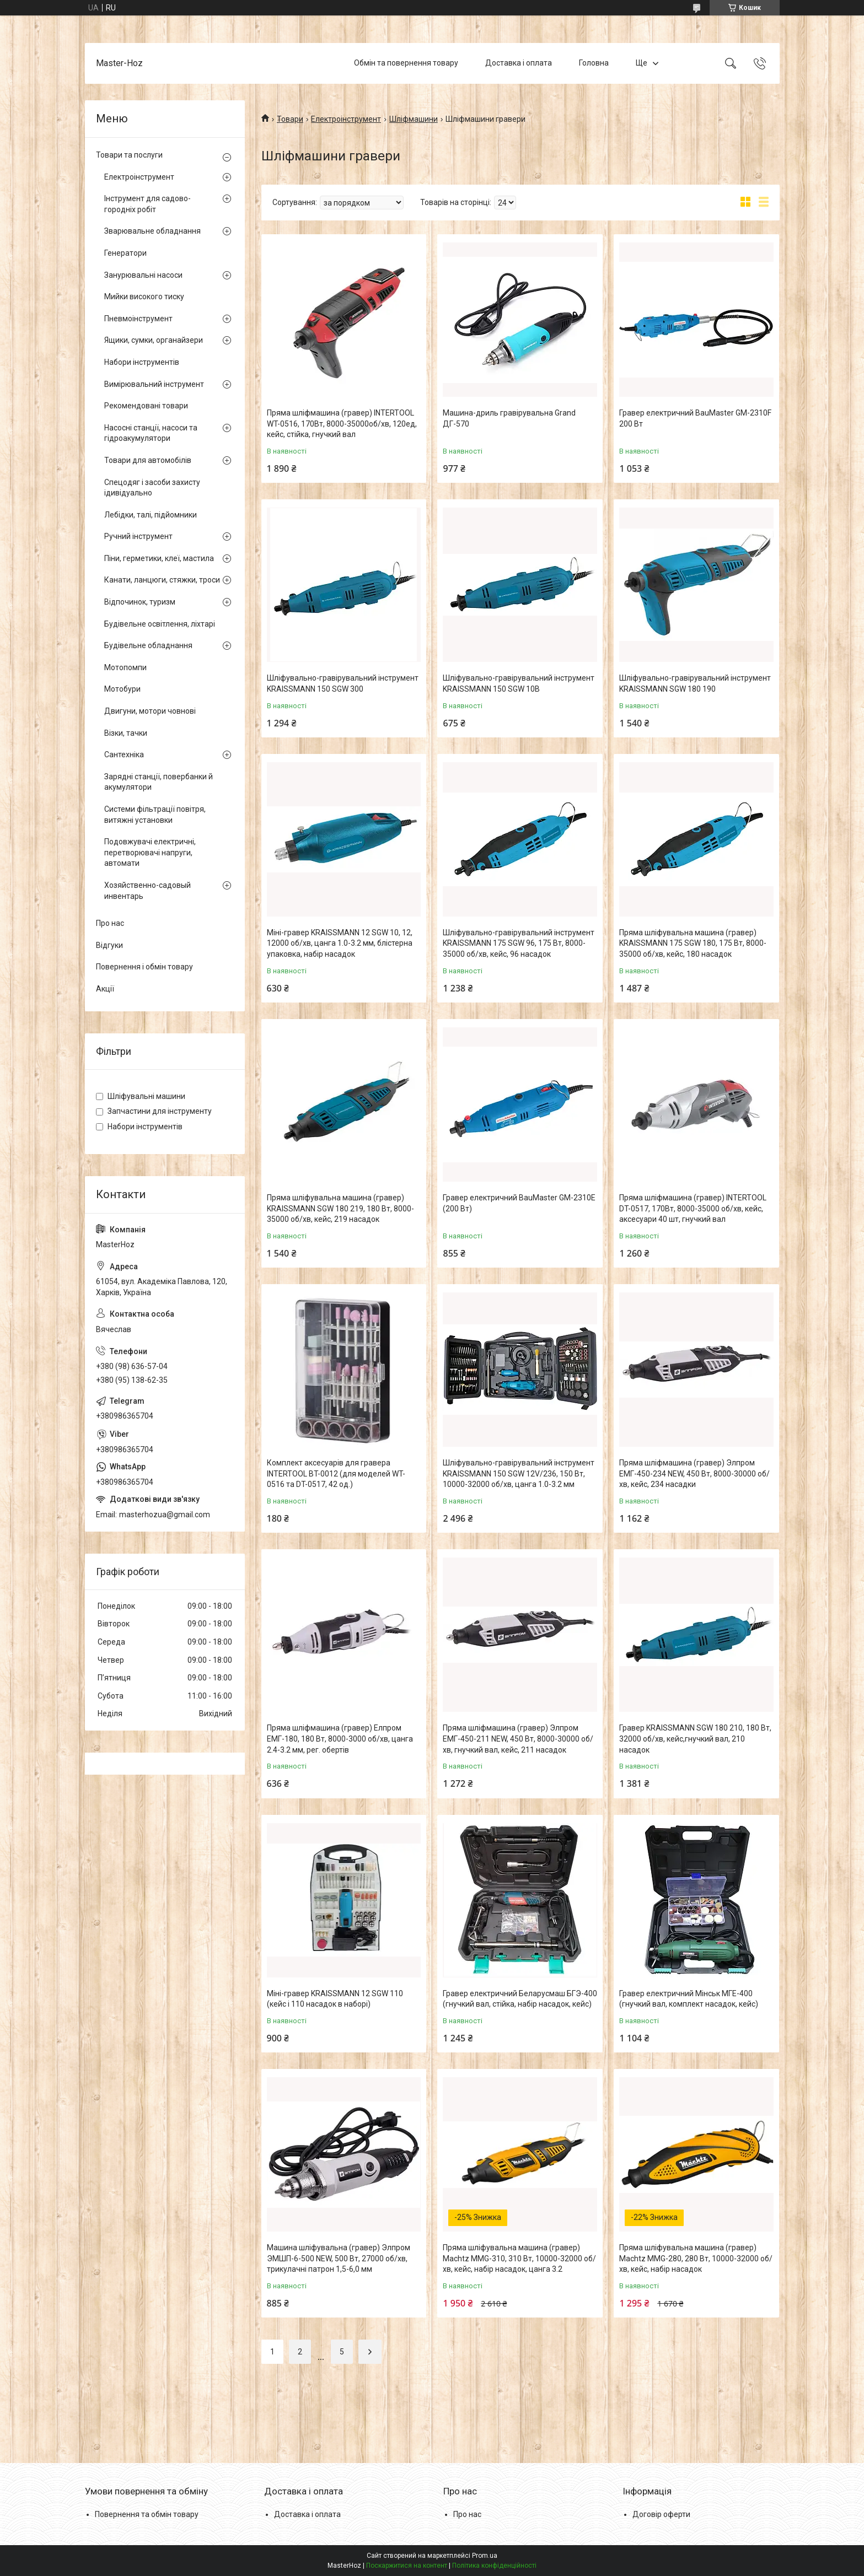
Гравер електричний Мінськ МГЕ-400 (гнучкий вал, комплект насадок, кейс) (688, 1999)
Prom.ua (484, 2555)
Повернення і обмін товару (144, 966)
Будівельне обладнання (148, 645)
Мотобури (122, 689)
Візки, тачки (125, 733)
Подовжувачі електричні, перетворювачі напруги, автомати (150, 852)
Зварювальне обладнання (152, 231)
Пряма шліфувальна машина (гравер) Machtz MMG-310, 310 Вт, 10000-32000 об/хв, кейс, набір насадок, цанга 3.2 (519, 2258)
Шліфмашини (413, 119)
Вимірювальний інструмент (154, 384)
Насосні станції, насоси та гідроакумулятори (150, 433)
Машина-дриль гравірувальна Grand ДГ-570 (509, 418)
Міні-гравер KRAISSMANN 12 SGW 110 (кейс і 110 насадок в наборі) (335, 1999)
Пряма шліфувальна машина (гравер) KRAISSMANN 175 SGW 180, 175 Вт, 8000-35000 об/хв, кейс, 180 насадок (692, 943)
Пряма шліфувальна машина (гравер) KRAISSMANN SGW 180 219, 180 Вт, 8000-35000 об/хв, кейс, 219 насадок (340, 1208)
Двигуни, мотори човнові (150, 711)
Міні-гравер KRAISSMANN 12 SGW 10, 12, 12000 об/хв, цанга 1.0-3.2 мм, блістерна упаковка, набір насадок (339, 943)
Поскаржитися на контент (406, 2565)
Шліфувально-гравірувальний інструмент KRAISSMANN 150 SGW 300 (342, 683)
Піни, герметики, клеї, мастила (159, 558)
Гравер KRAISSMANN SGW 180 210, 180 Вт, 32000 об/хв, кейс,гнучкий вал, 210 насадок (695, 1738)
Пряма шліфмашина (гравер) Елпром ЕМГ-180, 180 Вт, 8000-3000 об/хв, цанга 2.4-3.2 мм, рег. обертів (340, 1738)
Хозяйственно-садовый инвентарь (147, 891)
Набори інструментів (141, 362)
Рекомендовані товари (146, 405)
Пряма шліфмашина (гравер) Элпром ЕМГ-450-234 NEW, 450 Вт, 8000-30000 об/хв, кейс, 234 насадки (694, 1473)
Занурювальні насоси (143, 275)
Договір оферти (661, 2514)
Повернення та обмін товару (146, 2514)
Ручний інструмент (138, 536)
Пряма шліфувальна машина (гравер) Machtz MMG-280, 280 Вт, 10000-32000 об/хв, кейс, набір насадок (695, 2258)
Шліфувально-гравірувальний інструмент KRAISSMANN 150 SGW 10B (518, 683)
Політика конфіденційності (494, 2565)
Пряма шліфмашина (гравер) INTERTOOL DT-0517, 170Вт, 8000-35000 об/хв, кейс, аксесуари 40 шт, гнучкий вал (692, 1208)
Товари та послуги (129, 154)
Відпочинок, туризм (139, 601)
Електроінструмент (346, 119)
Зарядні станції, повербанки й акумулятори (158, 782)
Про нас (110, 923)
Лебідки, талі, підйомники (150, 514)
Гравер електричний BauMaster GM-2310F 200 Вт (695, 418)
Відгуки (109, 945)
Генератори (125, 253)
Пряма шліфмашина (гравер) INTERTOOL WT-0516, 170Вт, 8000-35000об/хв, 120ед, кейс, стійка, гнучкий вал (342, 423)
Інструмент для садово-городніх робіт (147, 204)
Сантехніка (124, 754)
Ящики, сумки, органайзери (153, 340)
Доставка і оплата (518, 62)
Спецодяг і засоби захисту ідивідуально (152, 488)
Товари (290, 119)
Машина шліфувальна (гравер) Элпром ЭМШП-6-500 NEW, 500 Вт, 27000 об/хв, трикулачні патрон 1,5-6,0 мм (338, 2258)
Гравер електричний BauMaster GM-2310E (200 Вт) (519, 1203)
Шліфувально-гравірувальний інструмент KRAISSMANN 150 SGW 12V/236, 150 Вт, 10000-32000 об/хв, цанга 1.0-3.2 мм (518, 1473)
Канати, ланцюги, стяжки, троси (162, 579)
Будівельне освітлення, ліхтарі (159, 623)
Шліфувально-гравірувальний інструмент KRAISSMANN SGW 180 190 (695, 683)
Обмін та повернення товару (406, 62)
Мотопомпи (125, 667)
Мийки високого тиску (144, 296)
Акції (105, 988)
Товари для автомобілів (147, 460)
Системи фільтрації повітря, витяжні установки (155, 814)
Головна (594, 62)
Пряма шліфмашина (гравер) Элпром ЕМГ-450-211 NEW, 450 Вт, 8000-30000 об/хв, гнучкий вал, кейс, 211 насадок (518, 1738)
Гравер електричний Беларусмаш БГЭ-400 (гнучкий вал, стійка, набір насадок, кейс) (520, 1999)
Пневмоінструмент (138, 318)
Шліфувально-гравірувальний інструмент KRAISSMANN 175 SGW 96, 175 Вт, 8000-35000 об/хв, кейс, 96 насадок (518, 943)
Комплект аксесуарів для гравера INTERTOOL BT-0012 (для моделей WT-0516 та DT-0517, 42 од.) (336, 1473)
